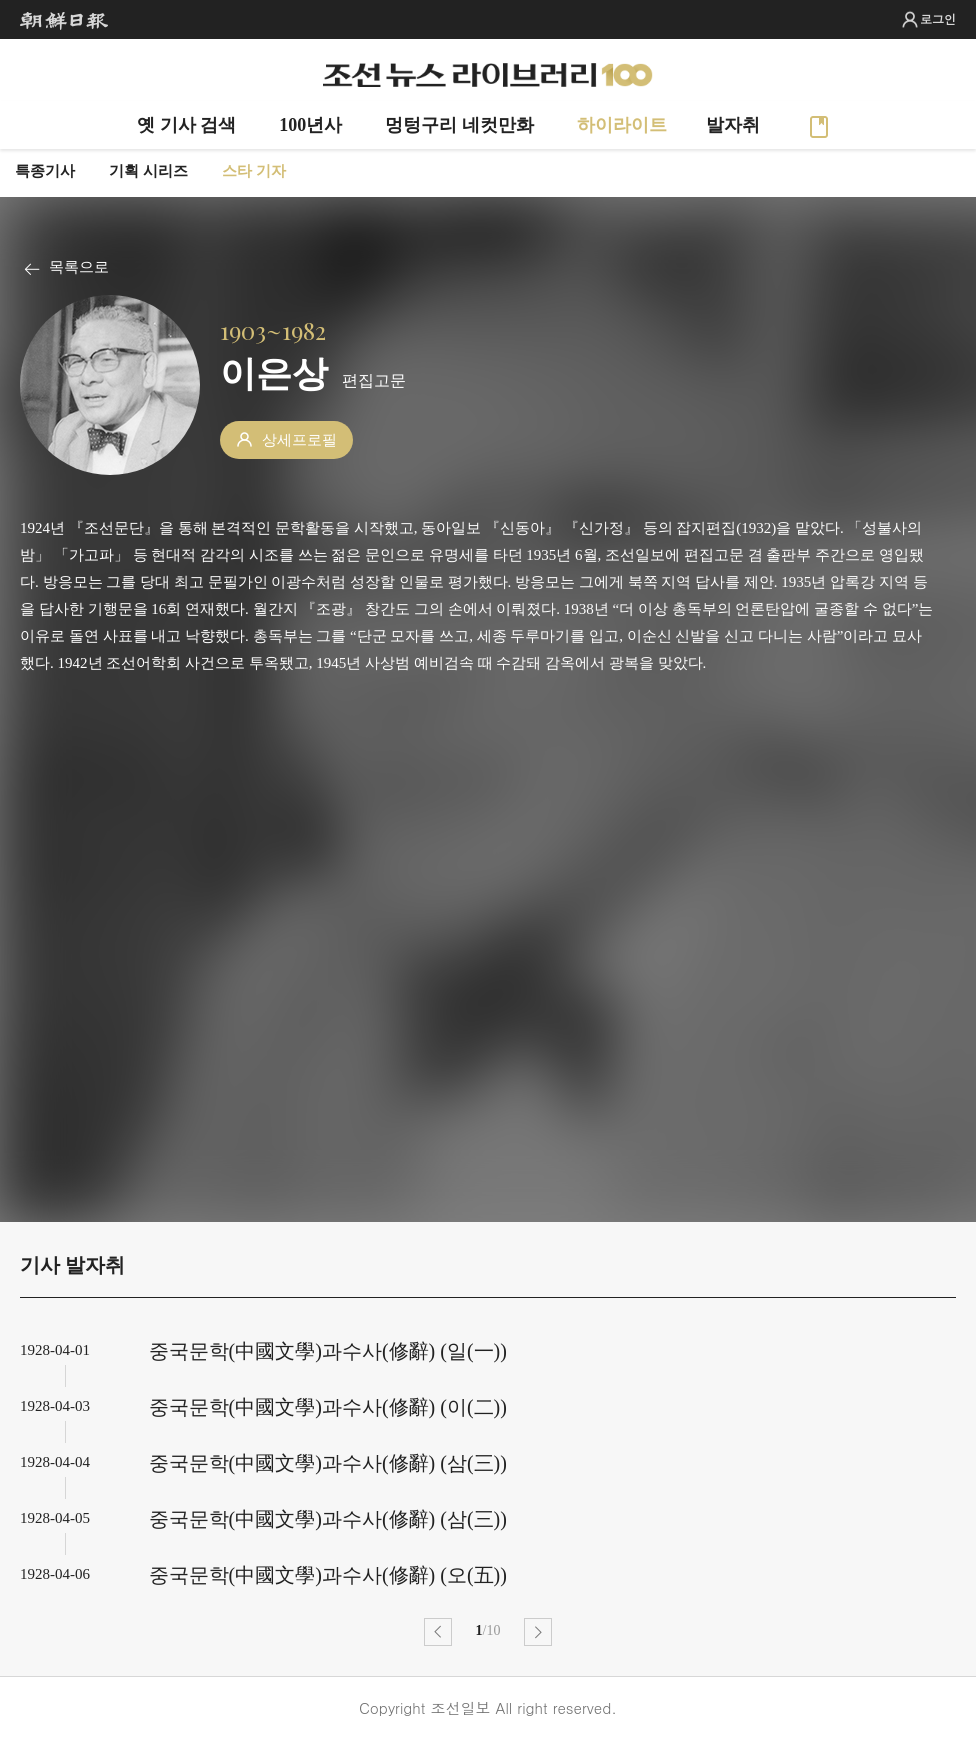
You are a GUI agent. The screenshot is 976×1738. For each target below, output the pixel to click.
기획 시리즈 (148, 171)
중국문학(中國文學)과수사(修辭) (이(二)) (328, 1407)
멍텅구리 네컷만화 (459, 125)
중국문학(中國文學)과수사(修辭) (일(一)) (328, 1351)
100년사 (310, 125)
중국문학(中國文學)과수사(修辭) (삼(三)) (328, 1463)
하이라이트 (622, 125)
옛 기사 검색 (186, 125)
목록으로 (79, 267)
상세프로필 (299, 440)
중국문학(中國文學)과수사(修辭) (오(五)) (328, 1575)
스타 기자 (254, 171)
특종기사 (45, 171)
